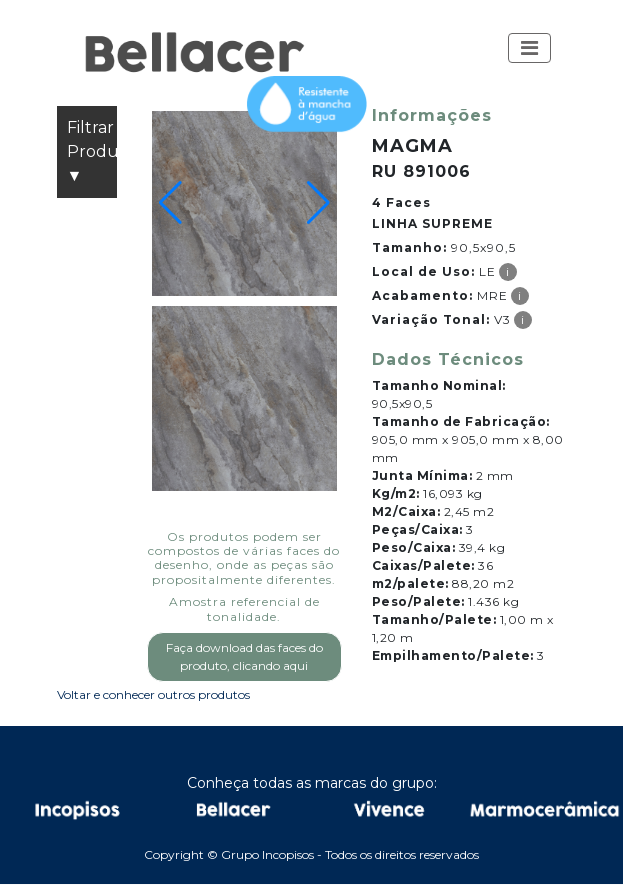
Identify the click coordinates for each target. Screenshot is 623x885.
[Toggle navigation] (529, 48)
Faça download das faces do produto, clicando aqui (244, 656)
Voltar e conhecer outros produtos (153, 694)
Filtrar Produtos (92, 153)
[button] (529, 48)
